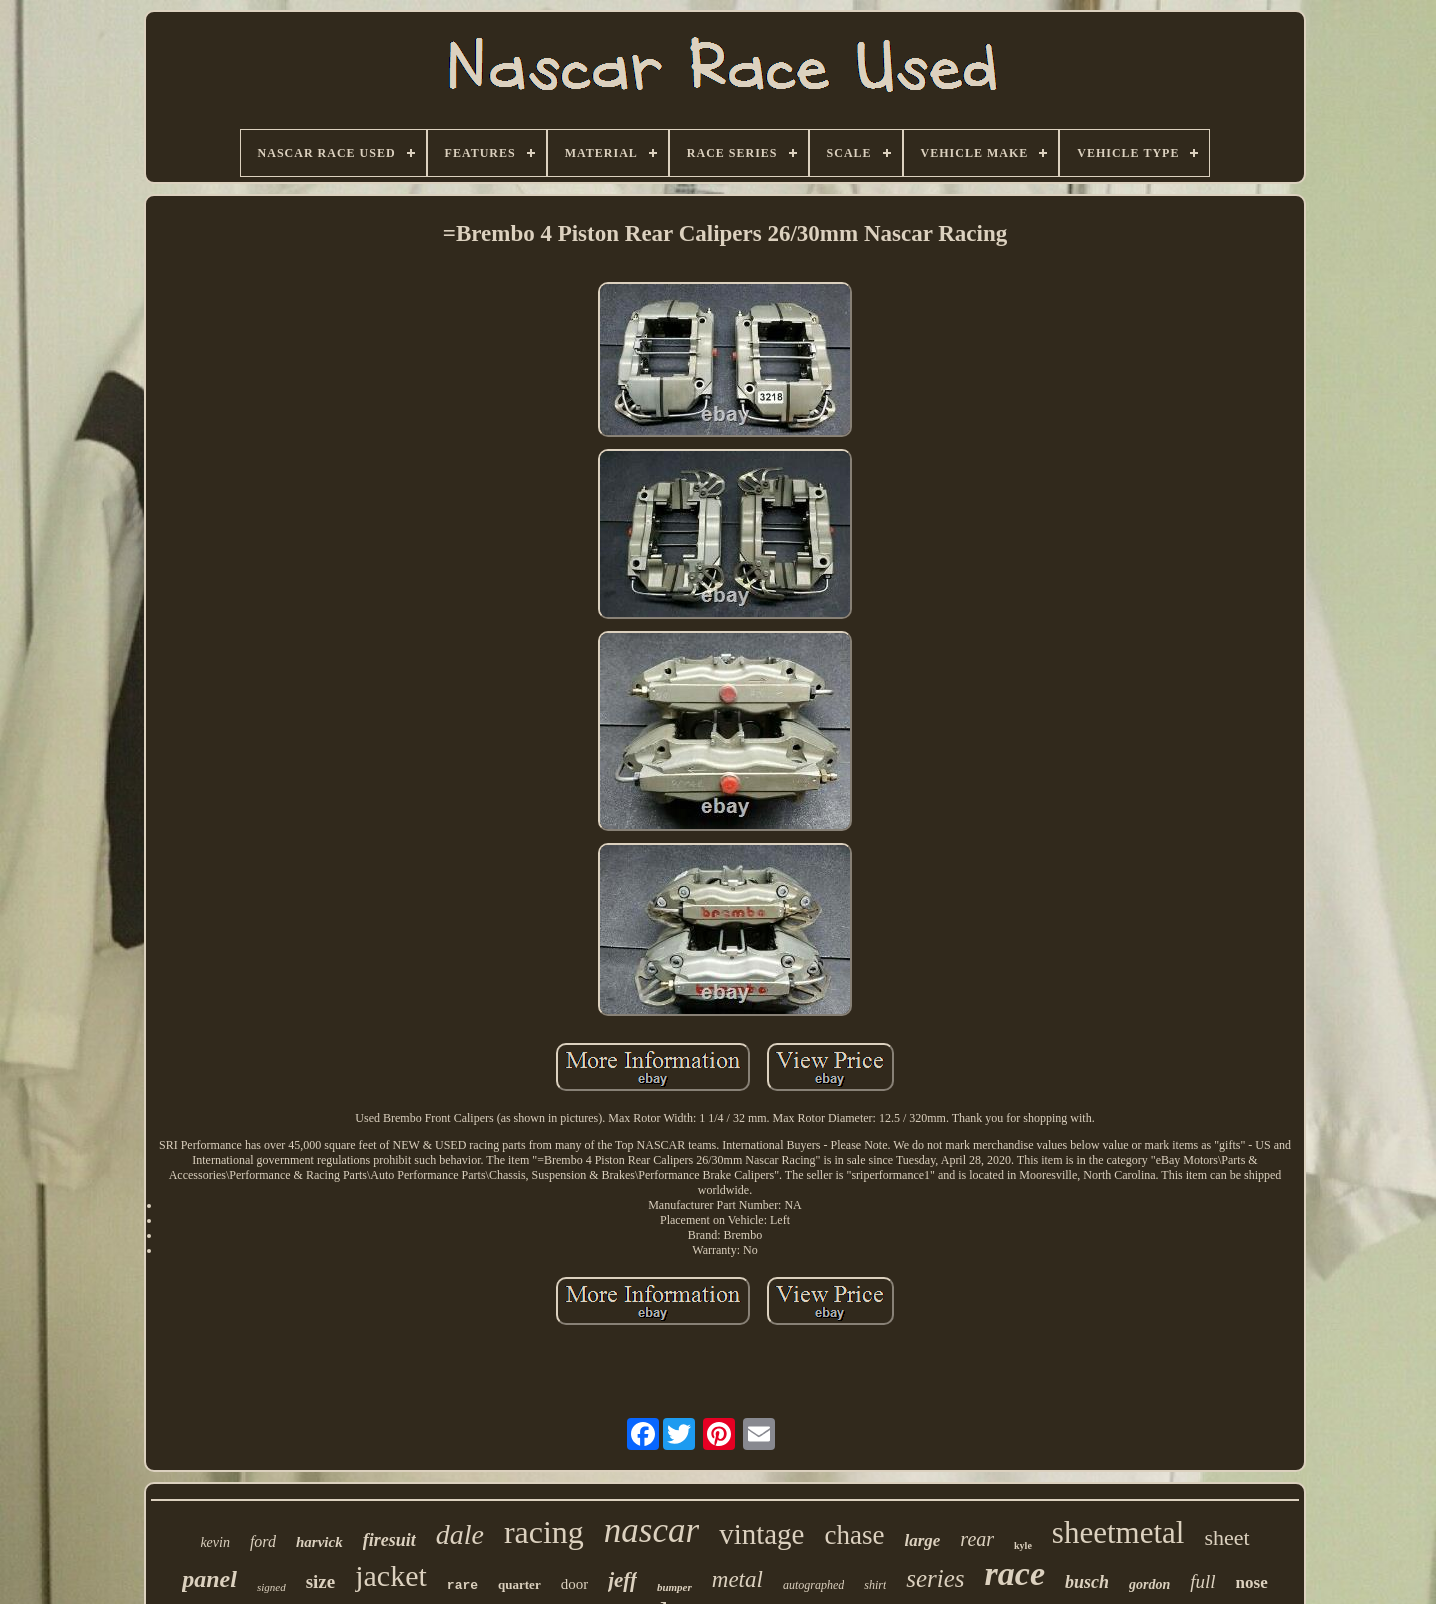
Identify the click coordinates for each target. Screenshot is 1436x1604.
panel (209, 1579)
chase (854, 1535)
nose (1252, 1582)
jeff (622, 1580)
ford (263, 1541)
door (575, 1584)
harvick (319, 1542)
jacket (391, 1575)
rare (462, 1585)
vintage (761, 1534)
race (1015, 1573)
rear (977, 1539)
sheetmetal (1118, 1532)
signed (271, 1587)
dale (460, 1534)
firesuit (389, 1540)
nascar (651, 1530)
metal (737, 1579)
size (321, 1581)
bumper (674, 1587)
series (935, 1578)
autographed (813, 1585)
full (1202, 1581)
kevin (215, 1542)
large (922, 1540)
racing (544, 1532)
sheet (1226, 1537)
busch (1087, 1582)
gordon (1149, 1584)
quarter (519, 1584)
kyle (1023, 1545)
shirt (875, 1585)
